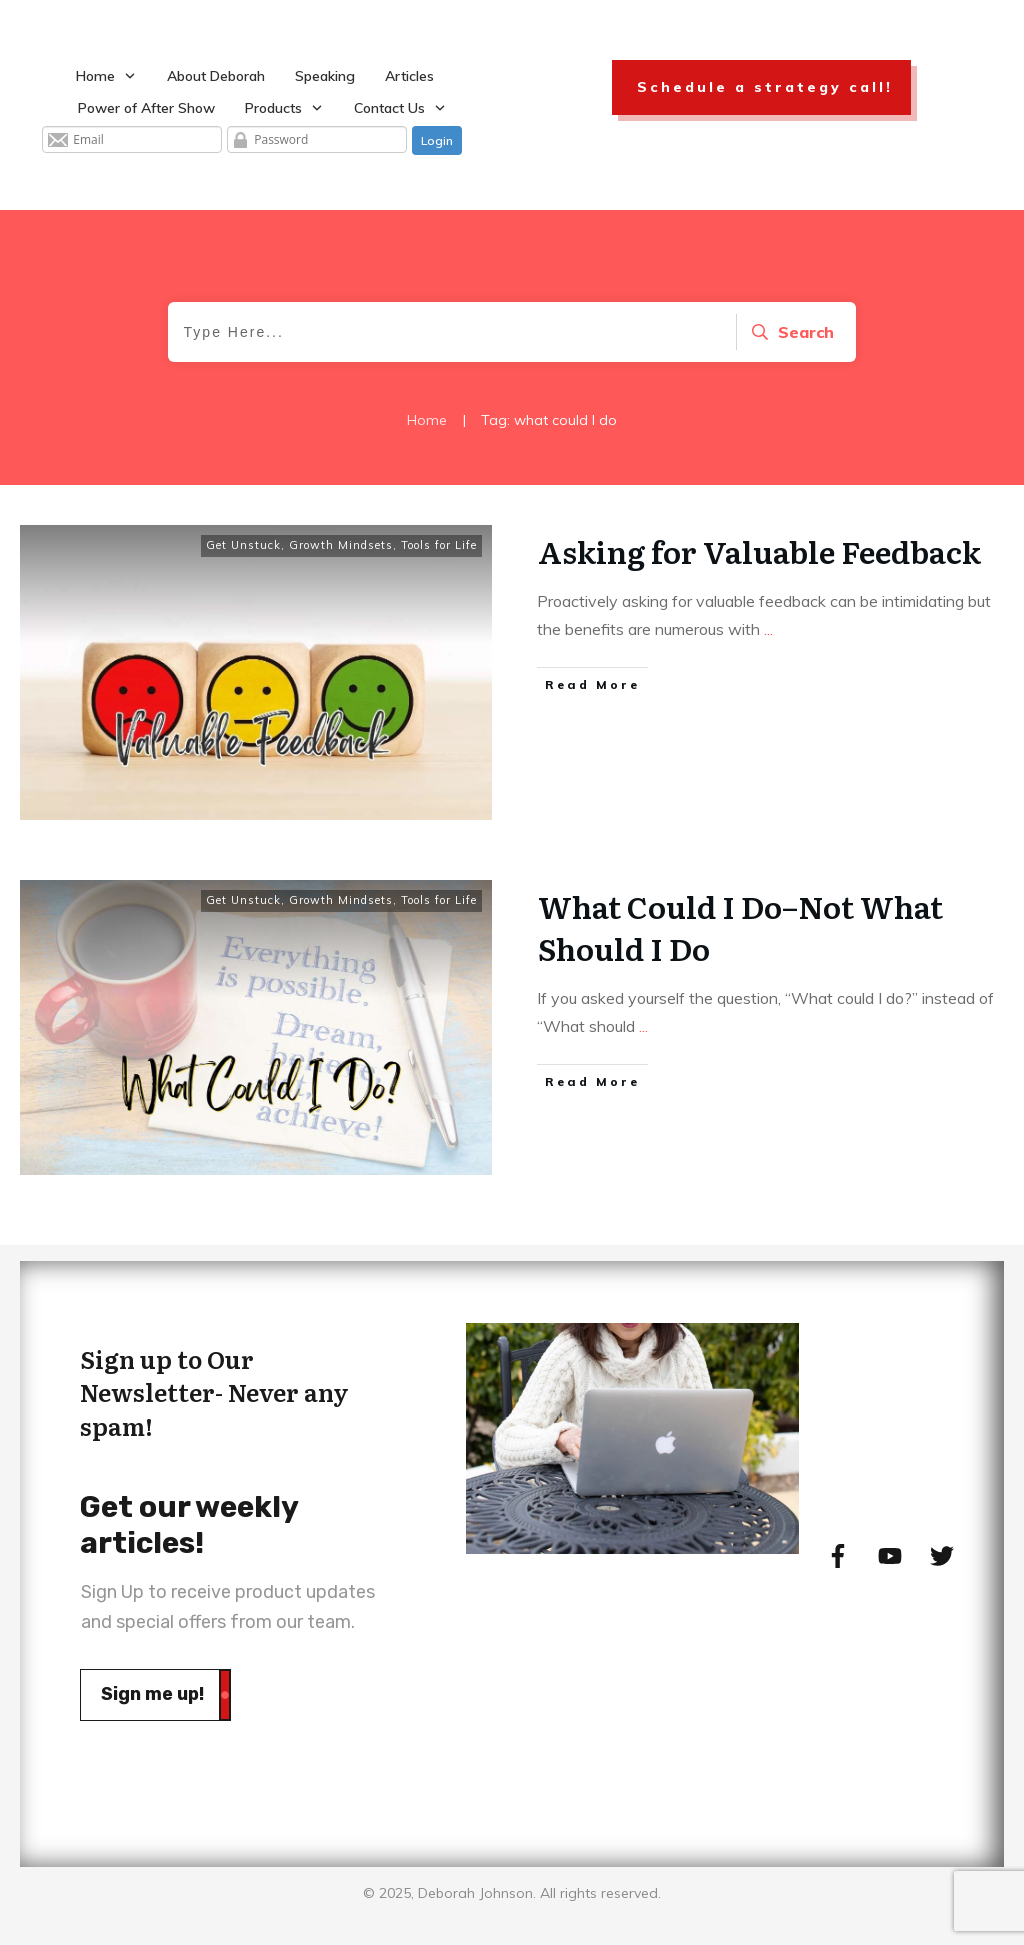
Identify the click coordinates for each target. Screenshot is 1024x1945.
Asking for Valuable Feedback (759, 551)
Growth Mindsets (341, 545)
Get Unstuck (243, 545)
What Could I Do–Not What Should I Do (740, 927)
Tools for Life (439, 545)
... (768, 629)
